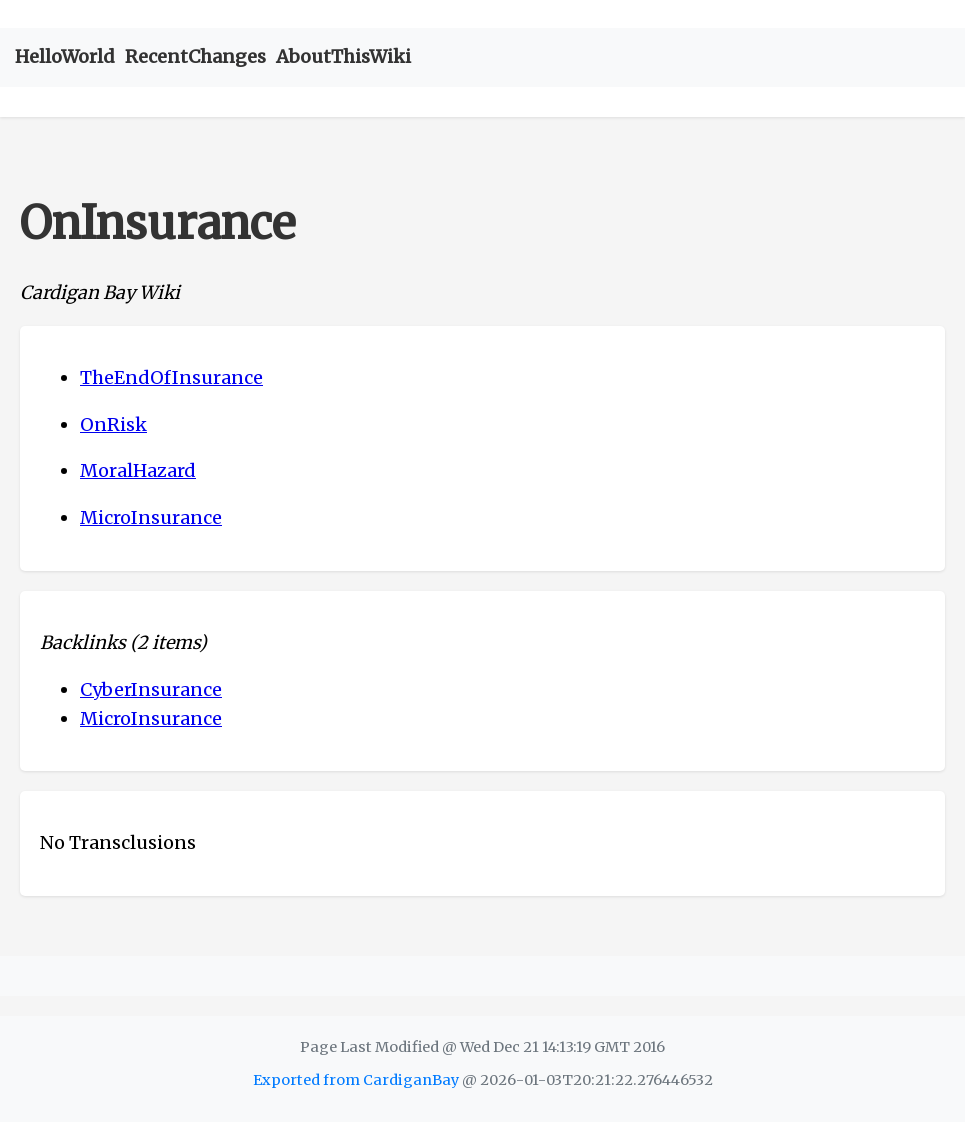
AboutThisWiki (343, 56)
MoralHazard (138, 470)
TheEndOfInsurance (171, 377)
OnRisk (113, 424)
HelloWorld (65, 56)
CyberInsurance (151, 689)
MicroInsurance (151, 517)
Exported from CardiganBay (356, 1080)
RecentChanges (195, 56)
